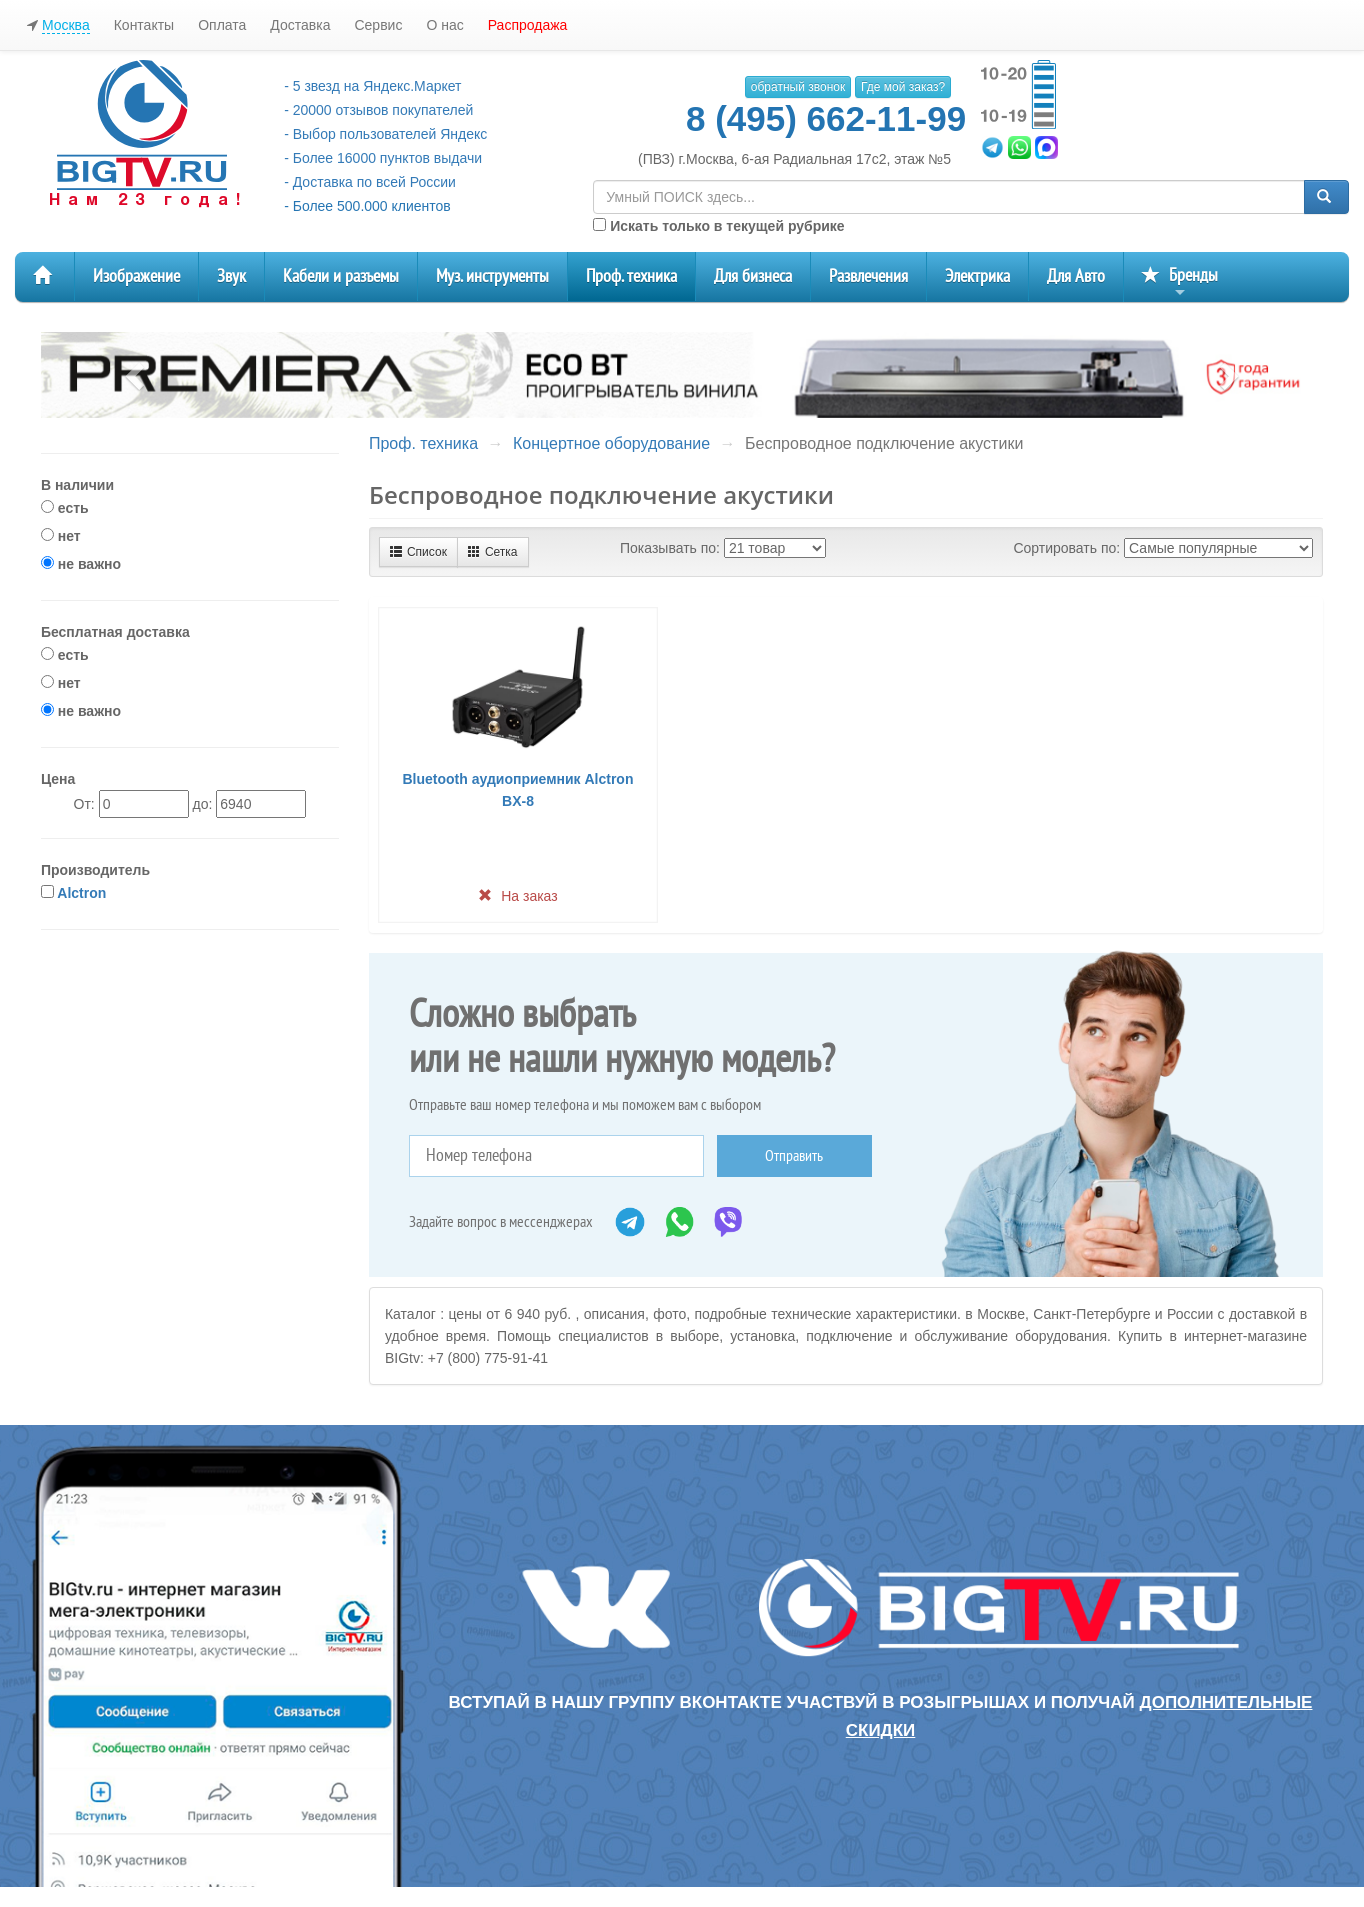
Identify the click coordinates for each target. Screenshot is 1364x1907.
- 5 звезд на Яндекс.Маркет (372, 86)
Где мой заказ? (903, 87)
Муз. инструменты (492, 276)
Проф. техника (631, 276)
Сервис (378, 25)
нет (61, 536)
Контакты (144, 25)
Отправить (794, 1156)
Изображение (136, 276)
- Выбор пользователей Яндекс (385, 134)
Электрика (977, 276)
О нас (444, 25)
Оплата (222, 25)
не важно (81, 564)
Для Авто (1076, 276)
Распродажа (528, 25)
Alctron (81, 893)
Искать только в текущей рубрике (718, 226)
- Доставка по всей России (370, 182)
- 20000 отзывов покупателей (378, 110)
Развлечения (868, 276)
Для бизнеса (753, 276)
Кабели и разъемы (341, 276)
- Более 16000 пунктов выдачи (383, 158)
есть (65, 508)
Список (418, 552)
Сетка (493, 552)
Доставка (300, 25)
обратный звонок (798, 87)
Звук (231, 276)
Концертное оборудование (611, 443)
